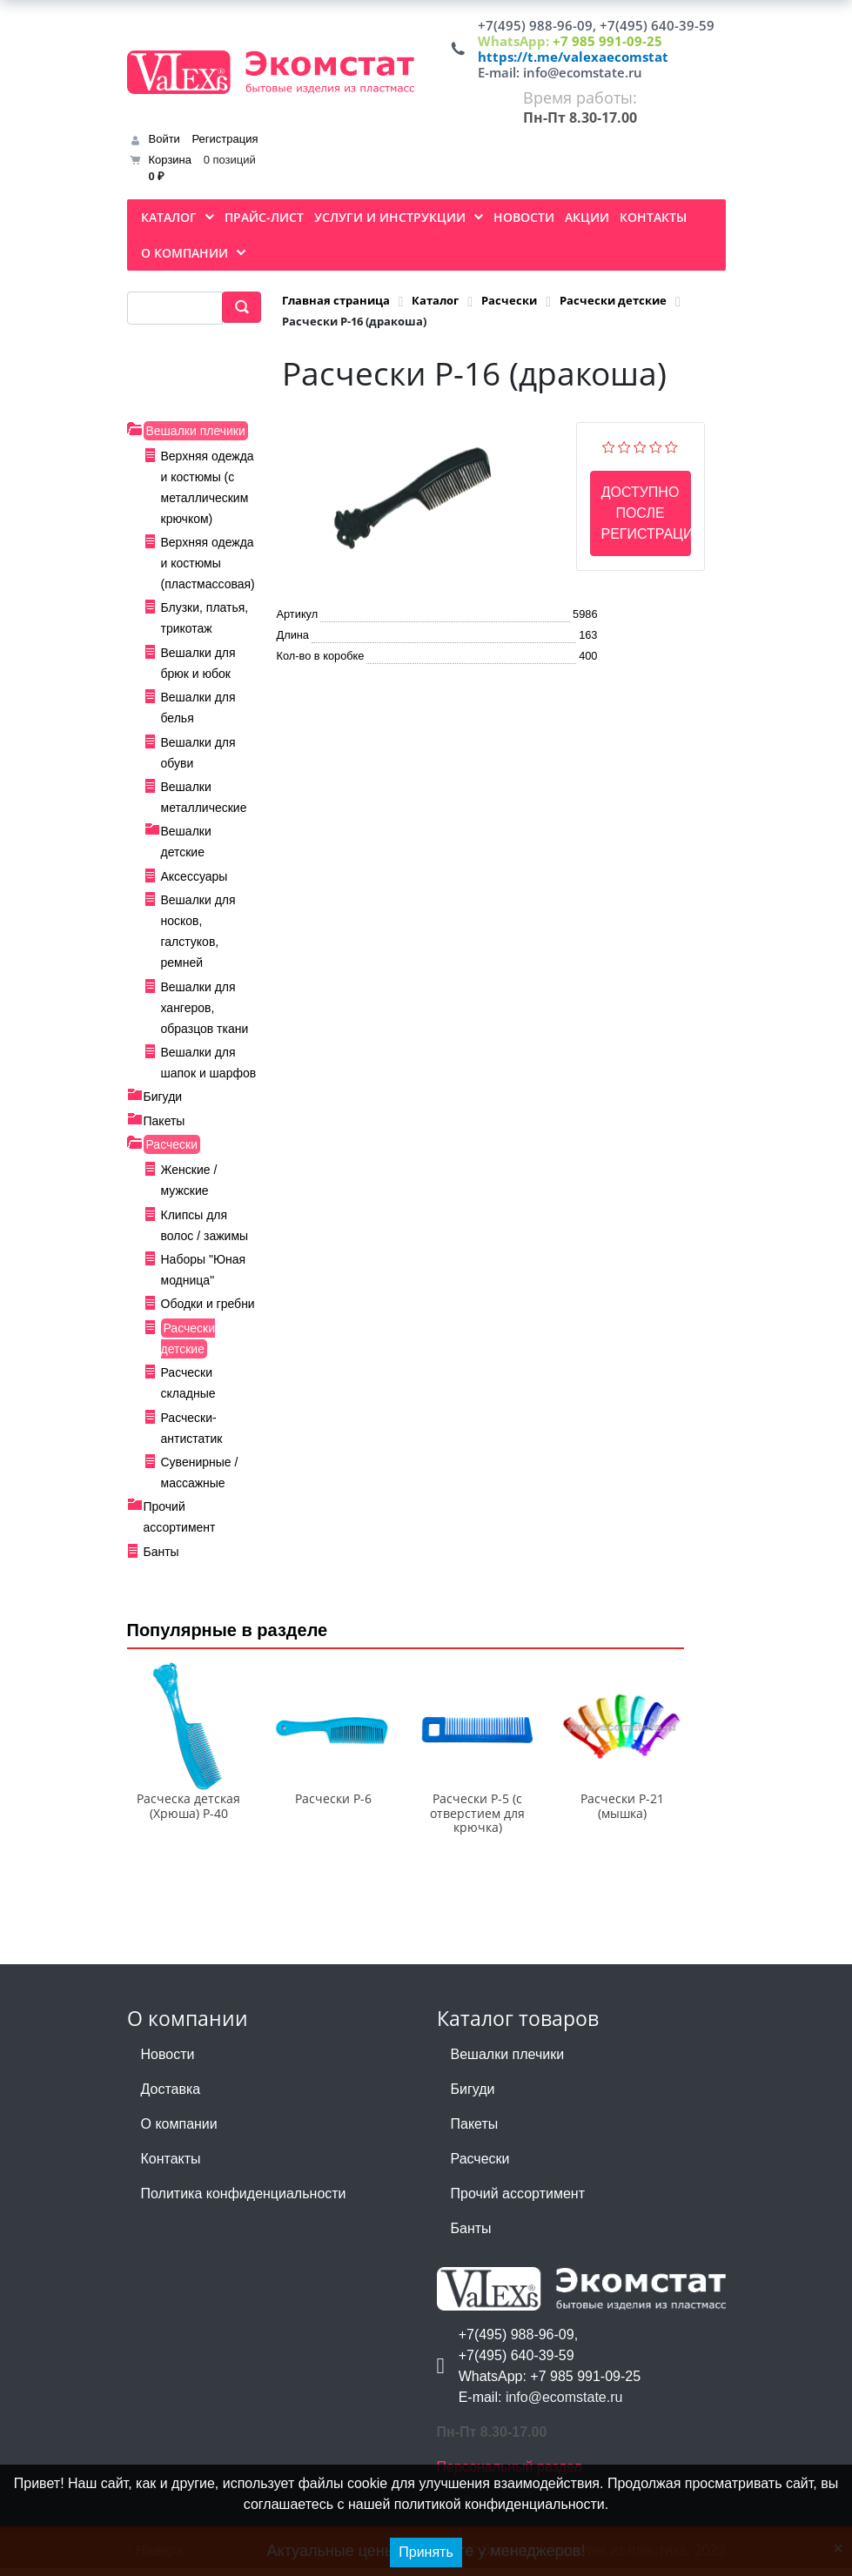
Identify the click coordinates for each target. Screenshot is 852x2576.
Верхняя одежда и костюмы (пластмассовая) (208, 563)
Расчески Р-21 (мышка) (622, 1813)
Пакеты (164, 1121)
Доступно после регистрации (646, 513)
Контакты (171, 2166)
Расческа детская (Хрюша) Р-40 (188, 1813)
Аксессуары (194, 876)
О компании (179, 2131)
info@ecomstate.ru (582, 72)
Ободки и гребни (208, 1304)
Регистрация (225, 138)
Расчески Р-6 (333, 1806)
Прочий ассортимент (518, 2201)
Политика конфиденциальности (243, 2201)
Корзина (170, 159)
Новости (168, 2062)
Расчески (172, 1144)
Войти (164, 138)
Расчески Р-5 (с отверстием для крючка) (477, 1821)
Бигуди (163, 1097)
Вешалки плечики (195, 431)
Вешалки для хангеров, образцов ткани (205, 1008)
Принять (426, 2552)
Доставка (171, 2097)
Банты (161, 1552)
